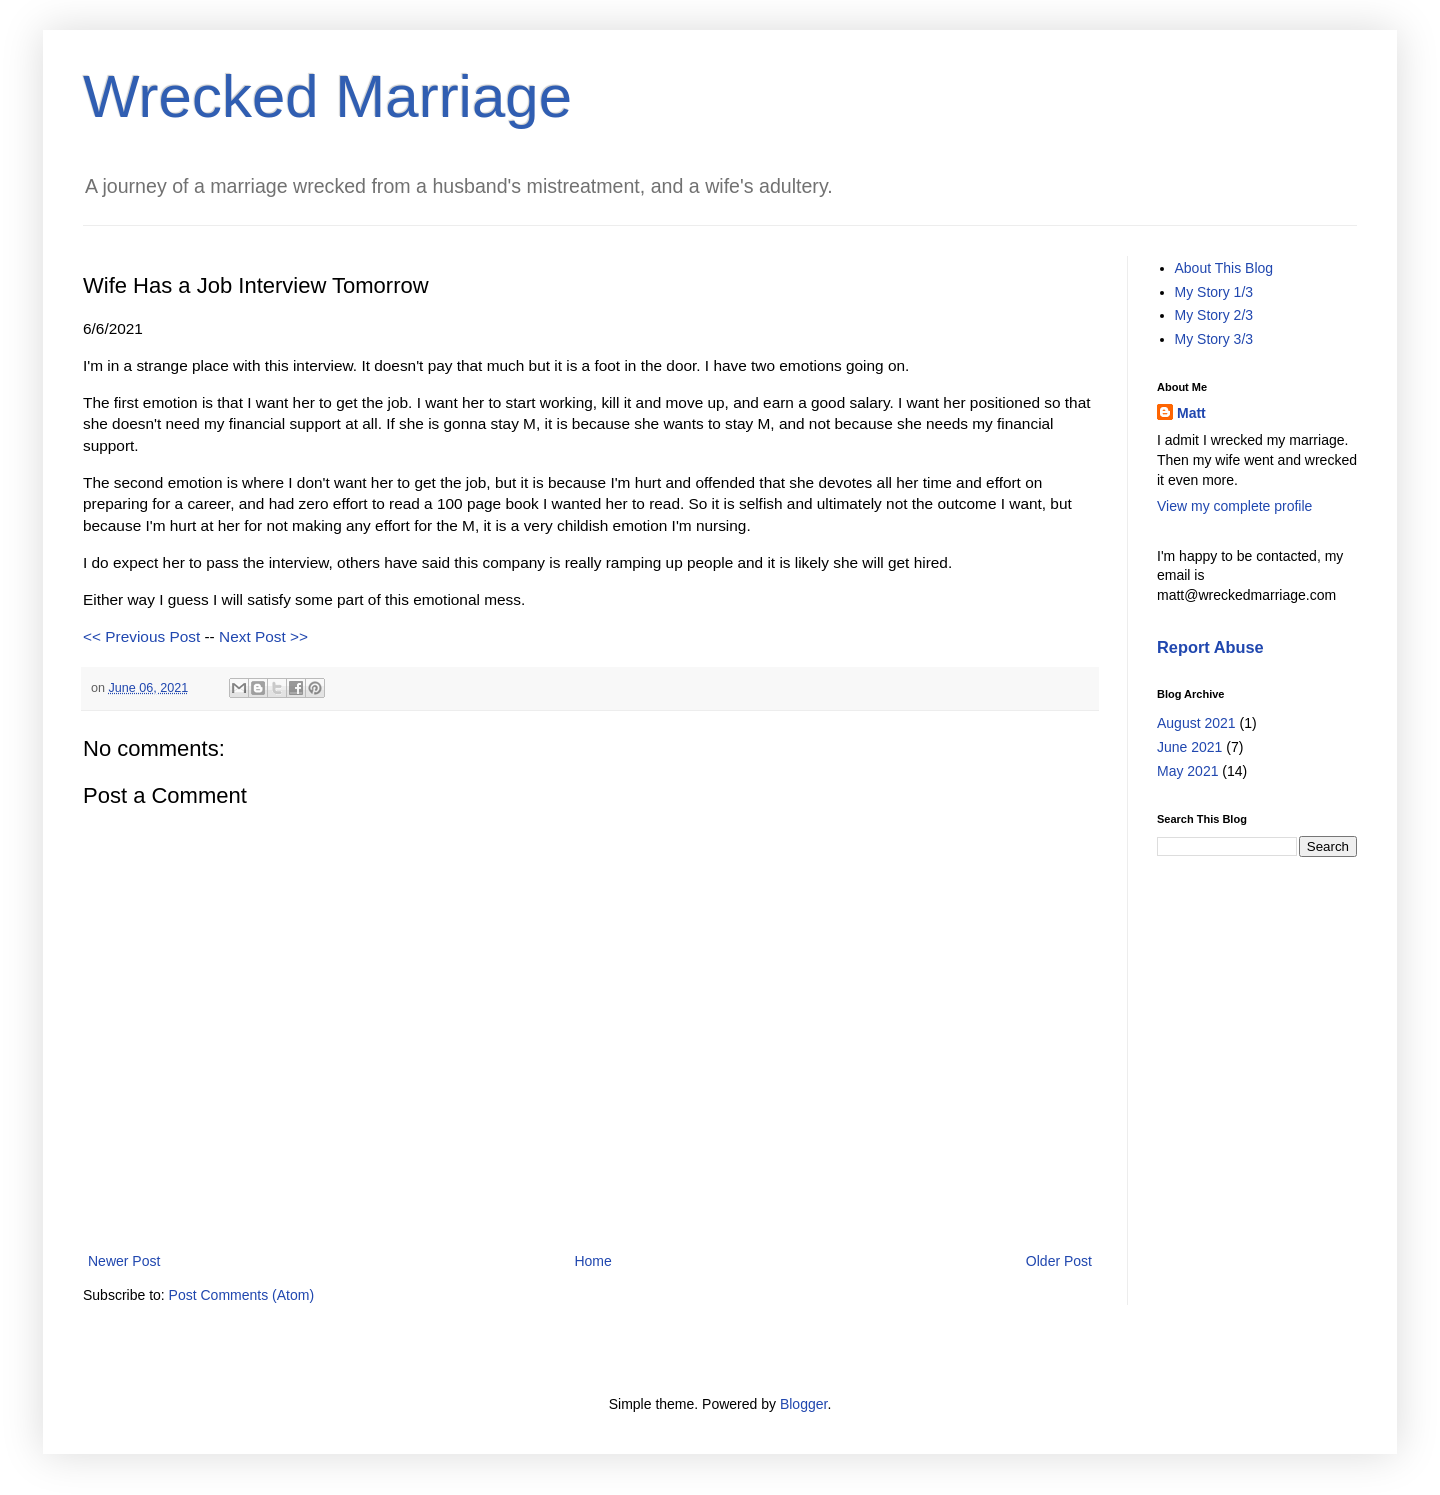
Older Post (1059, 1261)
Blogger (803, 1404)
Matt (1191, 413)
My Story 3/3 (1214, 339)
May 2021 (1187, 771)
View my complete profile (1234, 506)
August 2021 (1196, 723)
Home (592, 1261)
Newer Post (124, 1261)
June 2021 (1189, 747)
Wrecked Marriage (327, 96)
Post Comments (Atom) (241, 1295)
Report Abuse (1210, 647)
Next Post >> (263, 636)
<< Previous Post (141, 636)
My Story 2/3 (1214, 315)
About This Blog (1224, 268)
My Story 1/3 (1214, 292)
